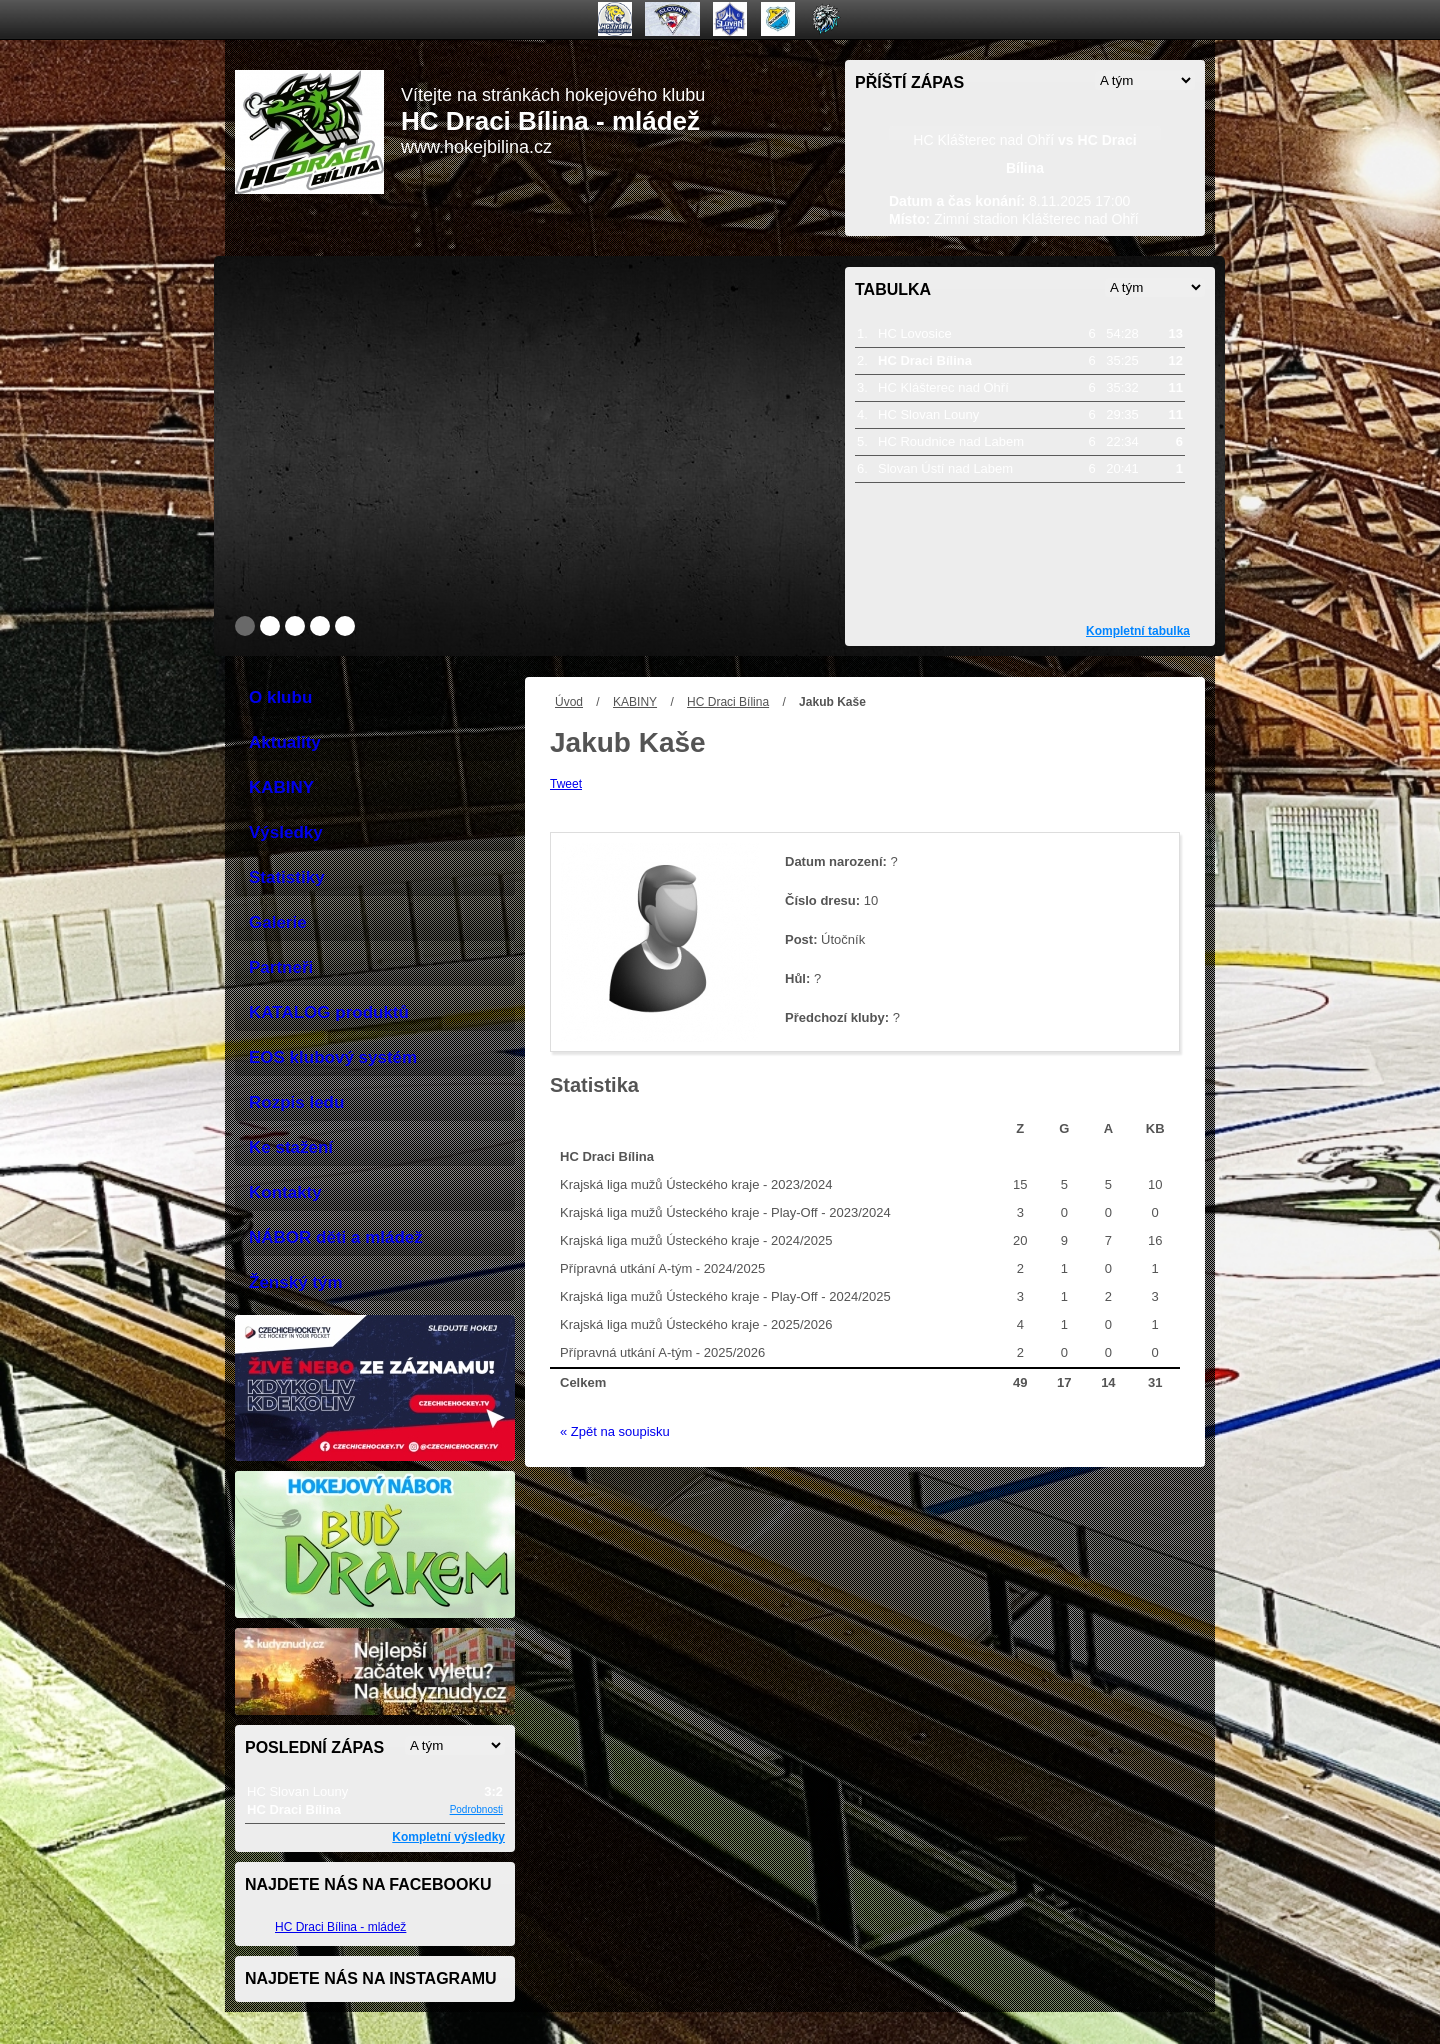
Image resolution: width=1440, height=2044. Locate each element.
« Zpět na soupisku (615, 1431)
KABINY (635, 702)
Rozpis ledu (296, 1102)
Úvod (569, 702)
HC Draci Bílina (728, 702)
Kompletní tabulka (1138, 631)
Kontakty (285, 1192)
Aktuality (285, 742)
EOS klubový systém (333, 1057)
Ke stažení (291, 1147)
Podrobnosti (476, 1809)
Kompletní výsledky (448, 1837)
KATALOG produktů (329, 1012)
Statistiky (287, 877)
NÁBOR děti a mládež (336, 1237)
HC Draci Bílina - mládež (340, 1927)
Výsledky (286, 832)
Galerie (278, 922)
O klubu (280, 697)
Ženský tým (296, 1282)
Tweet (566, 784)
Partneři (281, 967)
